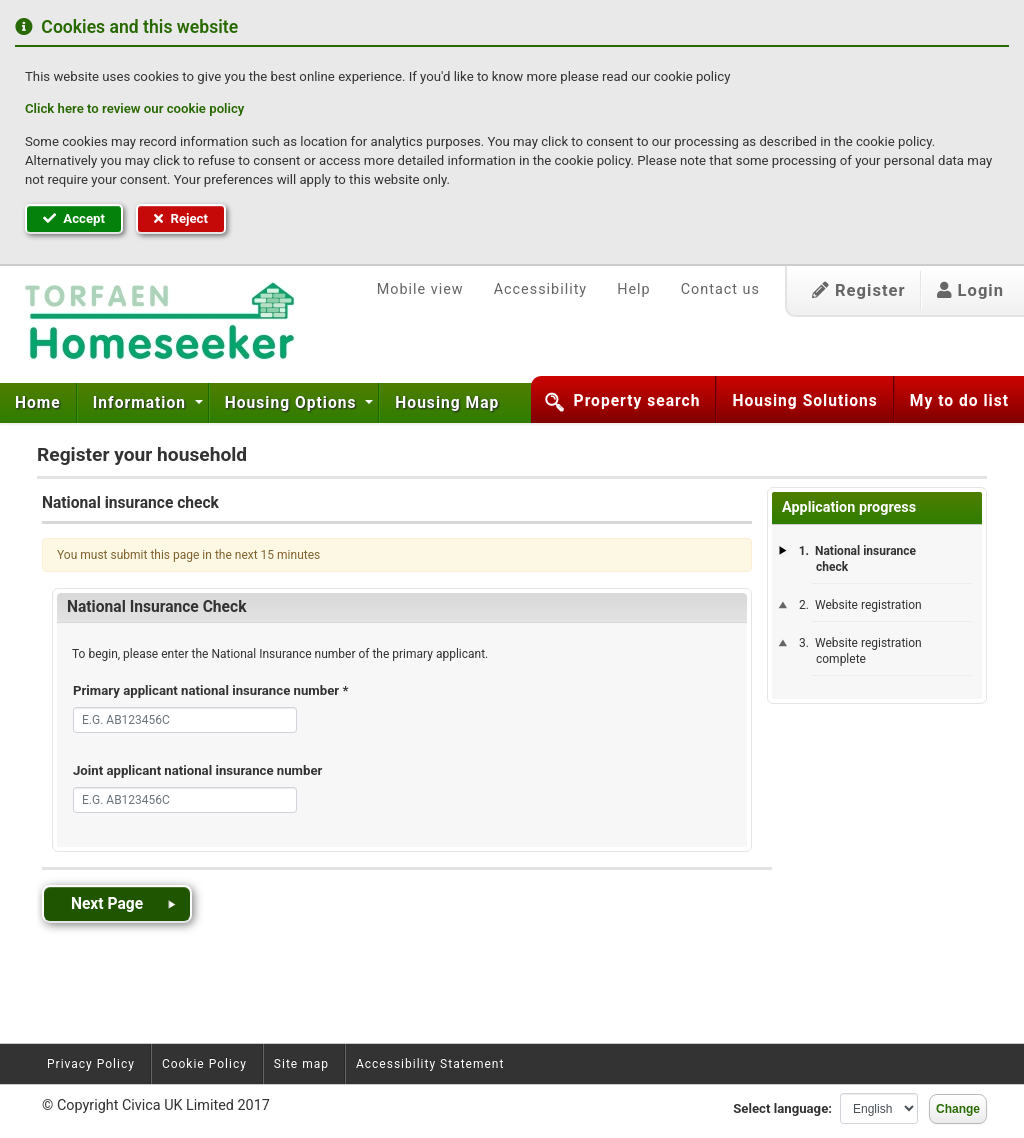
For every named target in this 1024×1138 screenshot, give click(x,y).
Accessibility (541, 289)
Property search (637, 401)
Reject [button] (181, 218)
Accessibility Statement (430, 1064)
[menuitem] (38, 403)
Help (633, 289)
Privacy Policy (91, 1064)
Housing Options (293, 403)
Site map (301, 1064)
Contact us (720, 289)
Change (958, 1109)
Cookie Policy (204, 1064)
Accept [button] (74, 218)
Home (38, 403)
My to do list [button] (959, 401)
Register (859, 290)
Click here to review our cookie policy (134, 108)
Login (970, 290)
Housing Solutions (804, 401)
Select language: (782, 1108)
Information (142, 403)
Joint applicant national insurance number (197, 770)
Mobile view (420, 289)
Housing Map (447, 403)
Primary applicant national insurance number (210, 690)
